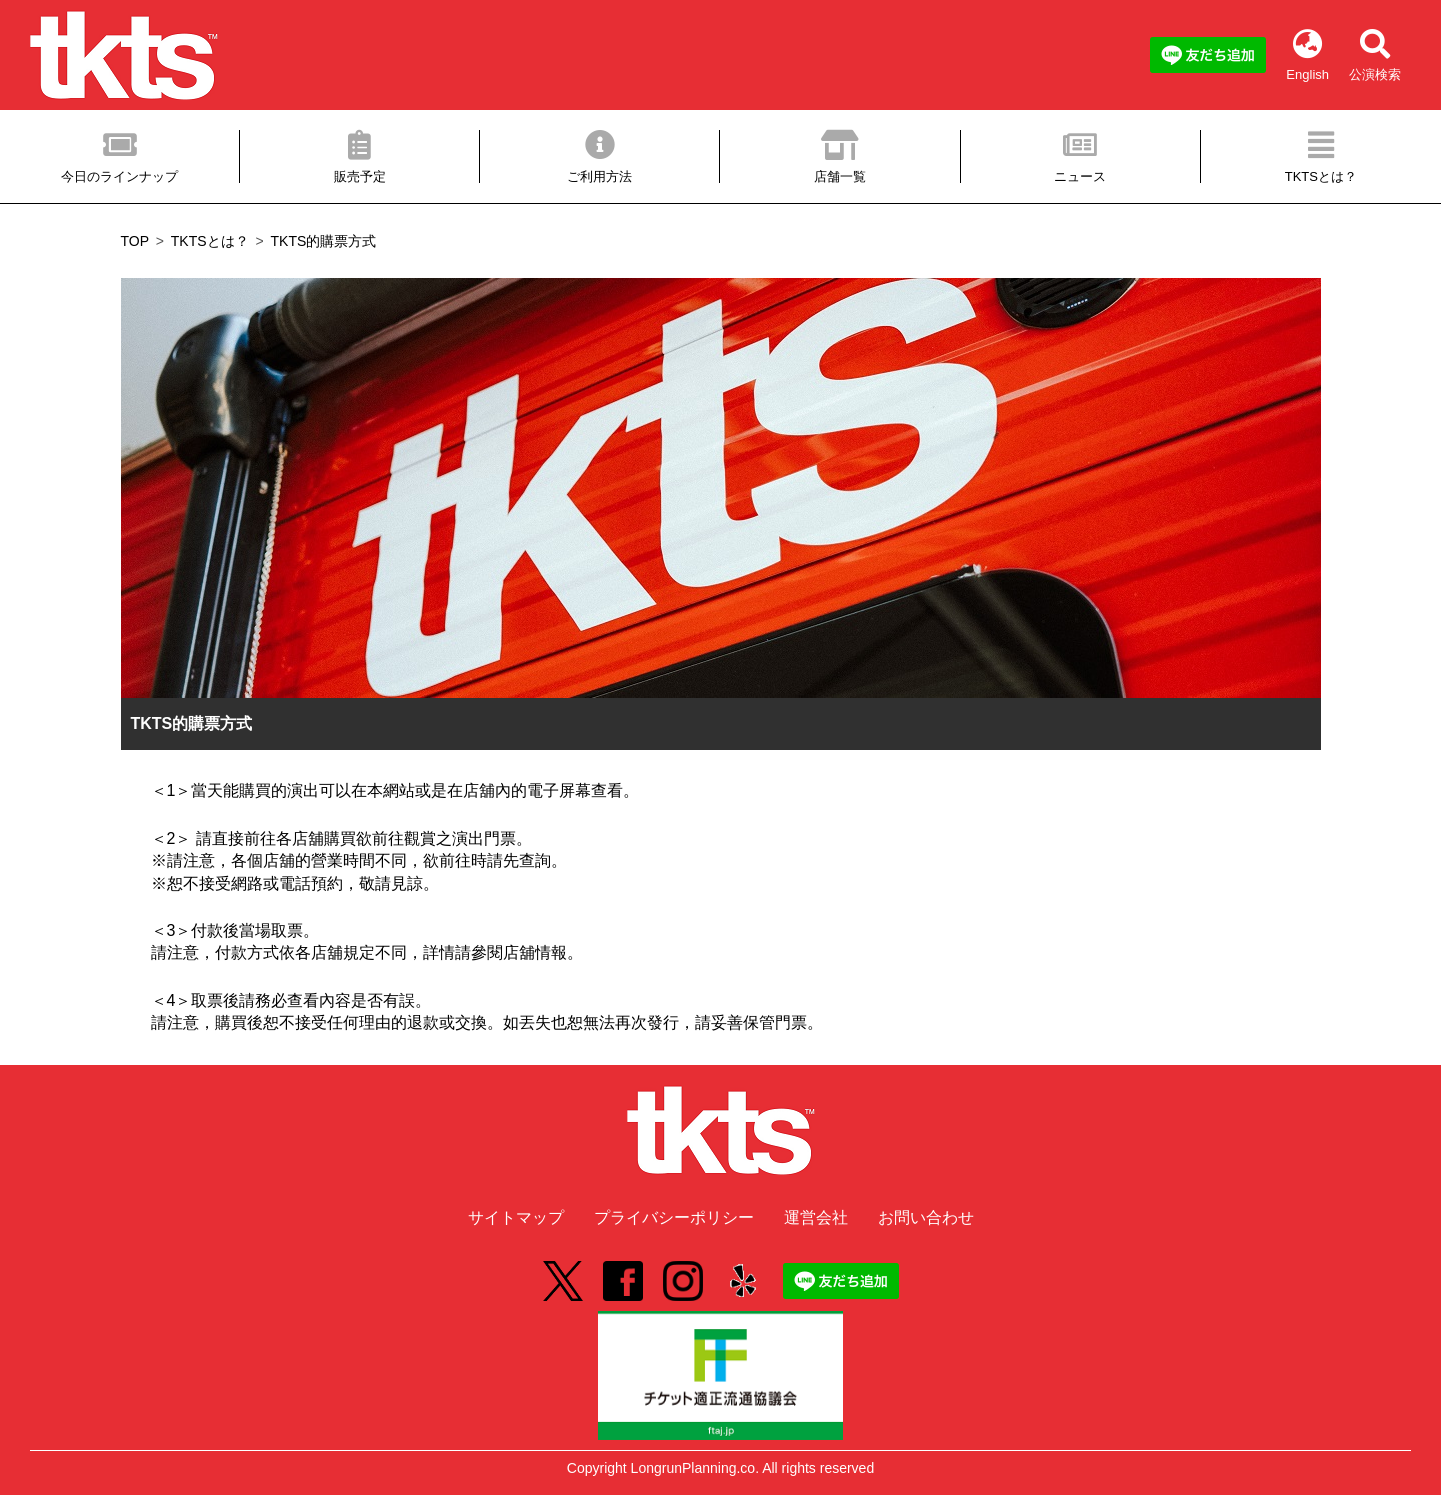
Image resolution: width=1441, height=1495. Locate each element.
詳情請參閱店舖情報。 (503, 952)
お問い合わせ (926, 1217)
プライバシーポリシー (674, 1217)
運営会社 (816, 1217)
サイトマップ (516, 1217)
